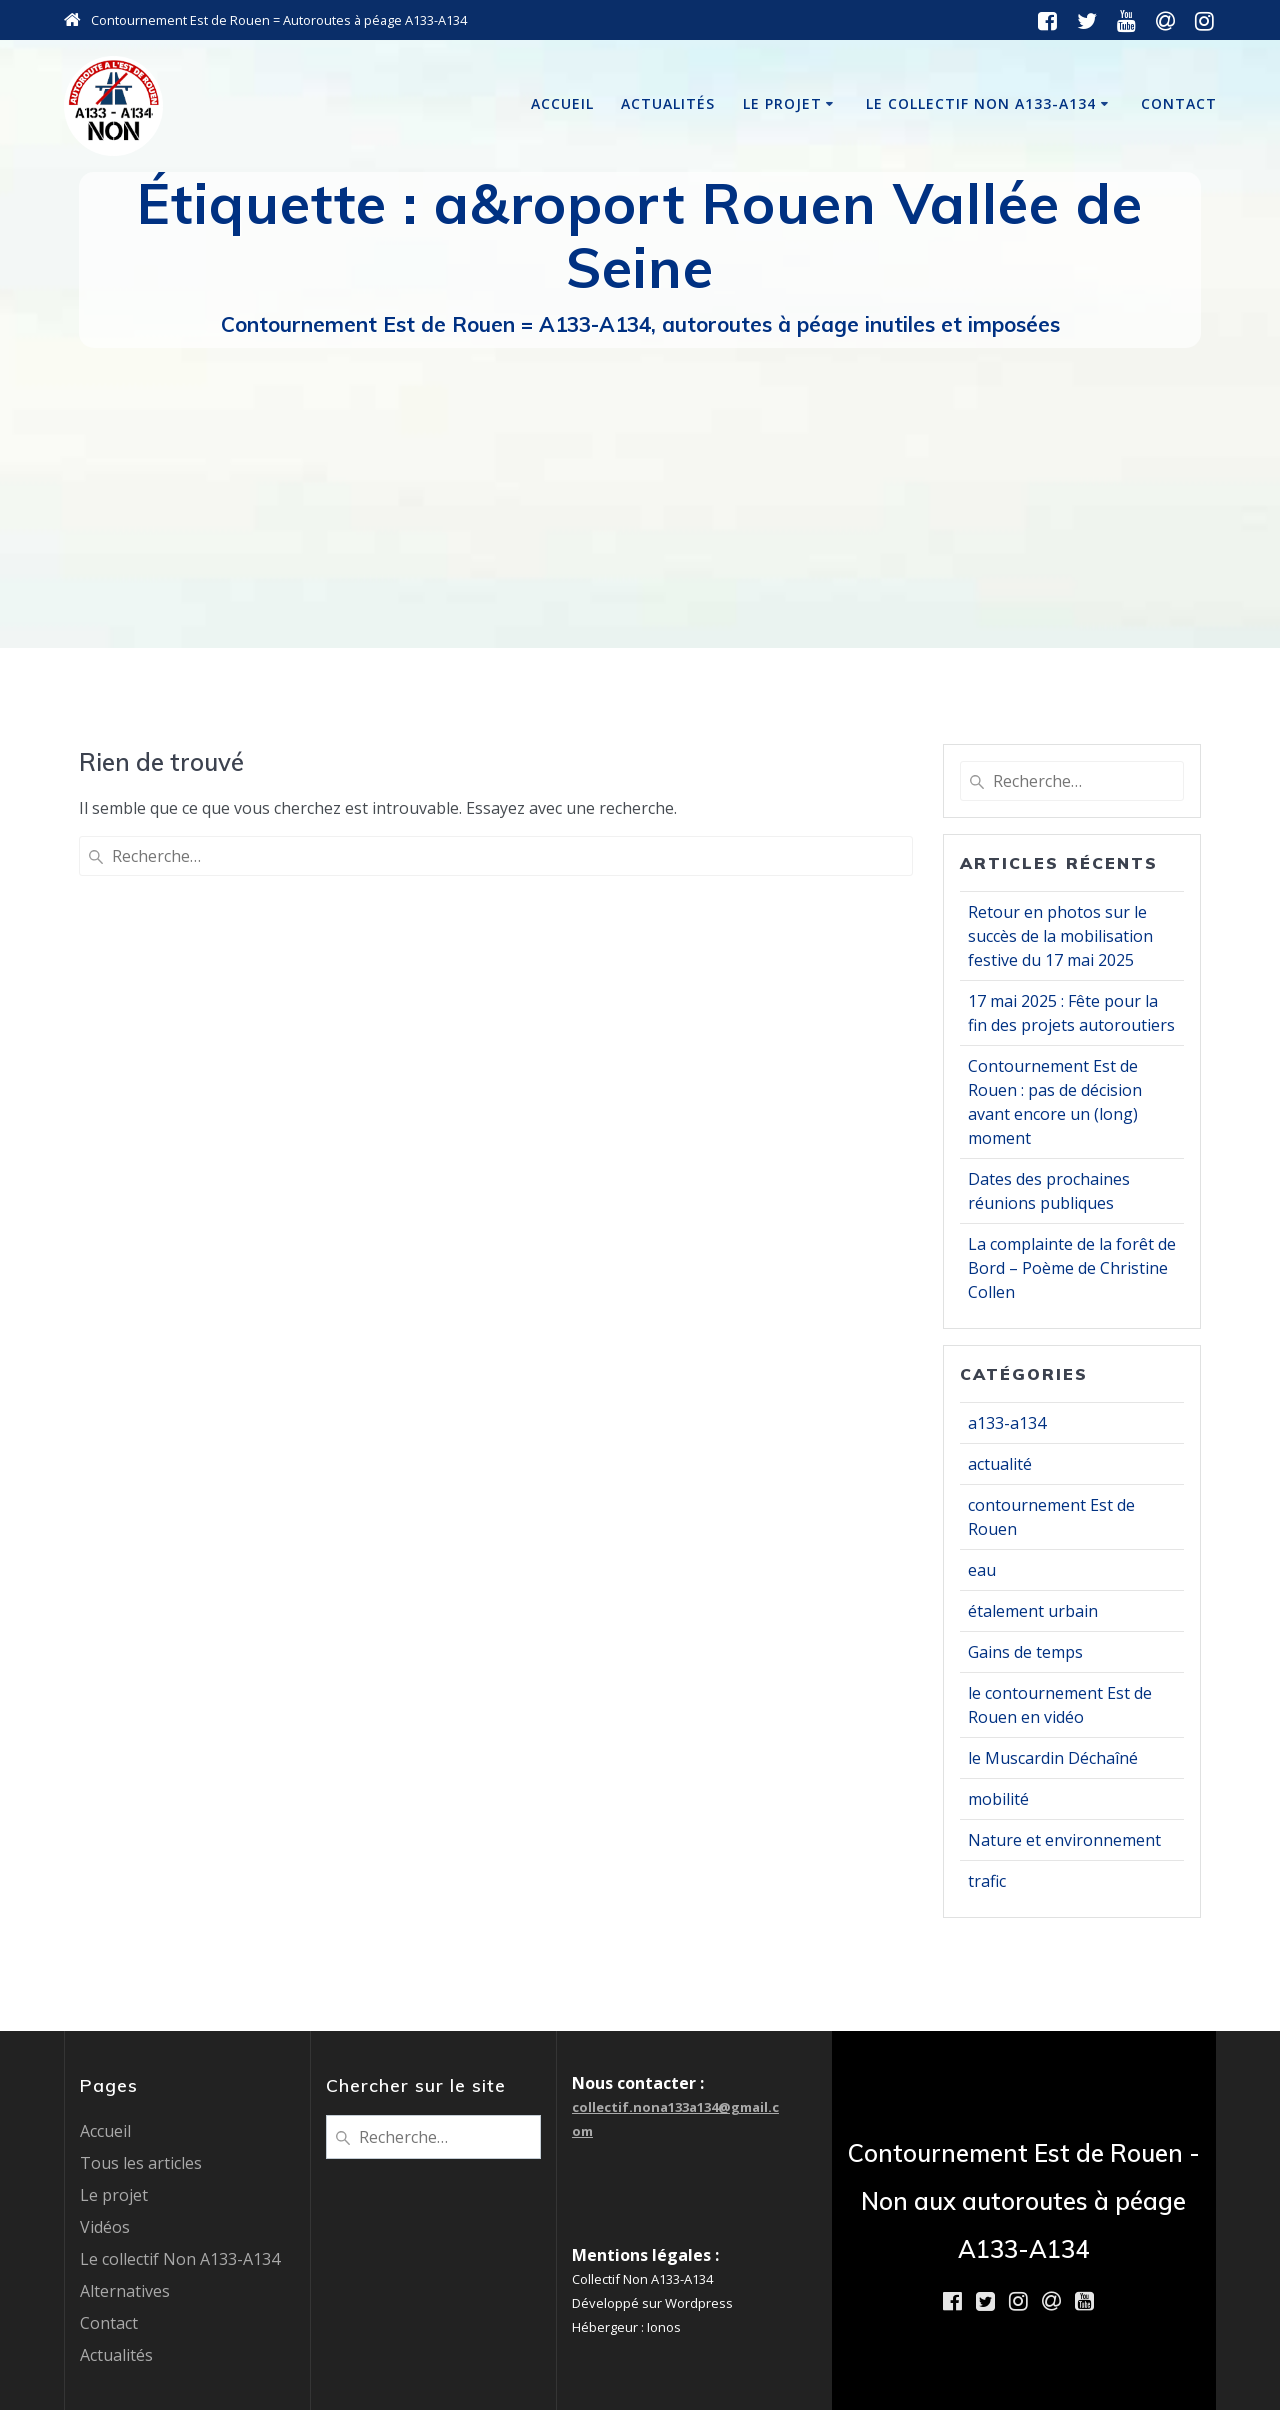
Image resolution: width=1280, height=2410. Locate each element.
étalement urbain (1033, 1611)
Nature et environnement (1064, 1840)
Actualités (668, 103)
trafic (987, 1881)
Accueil (562, 103)
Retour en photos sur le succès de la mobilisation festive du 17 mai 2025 (1060, 936)
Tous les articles (141, 2163)
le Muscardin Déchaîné (1053, 1758)
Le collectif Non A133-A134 (981, 103)
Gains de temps (1025, 1652)
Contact (1179, 103)
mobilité (998, 1799)
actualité (1000, 1464)
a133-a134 (1007, 1423)
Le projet (782, 103)
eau (982, 1570)
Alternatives (125, 2291)
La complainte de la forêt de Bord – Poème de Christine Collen (1072, 1268)
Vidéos (105, 2227)
